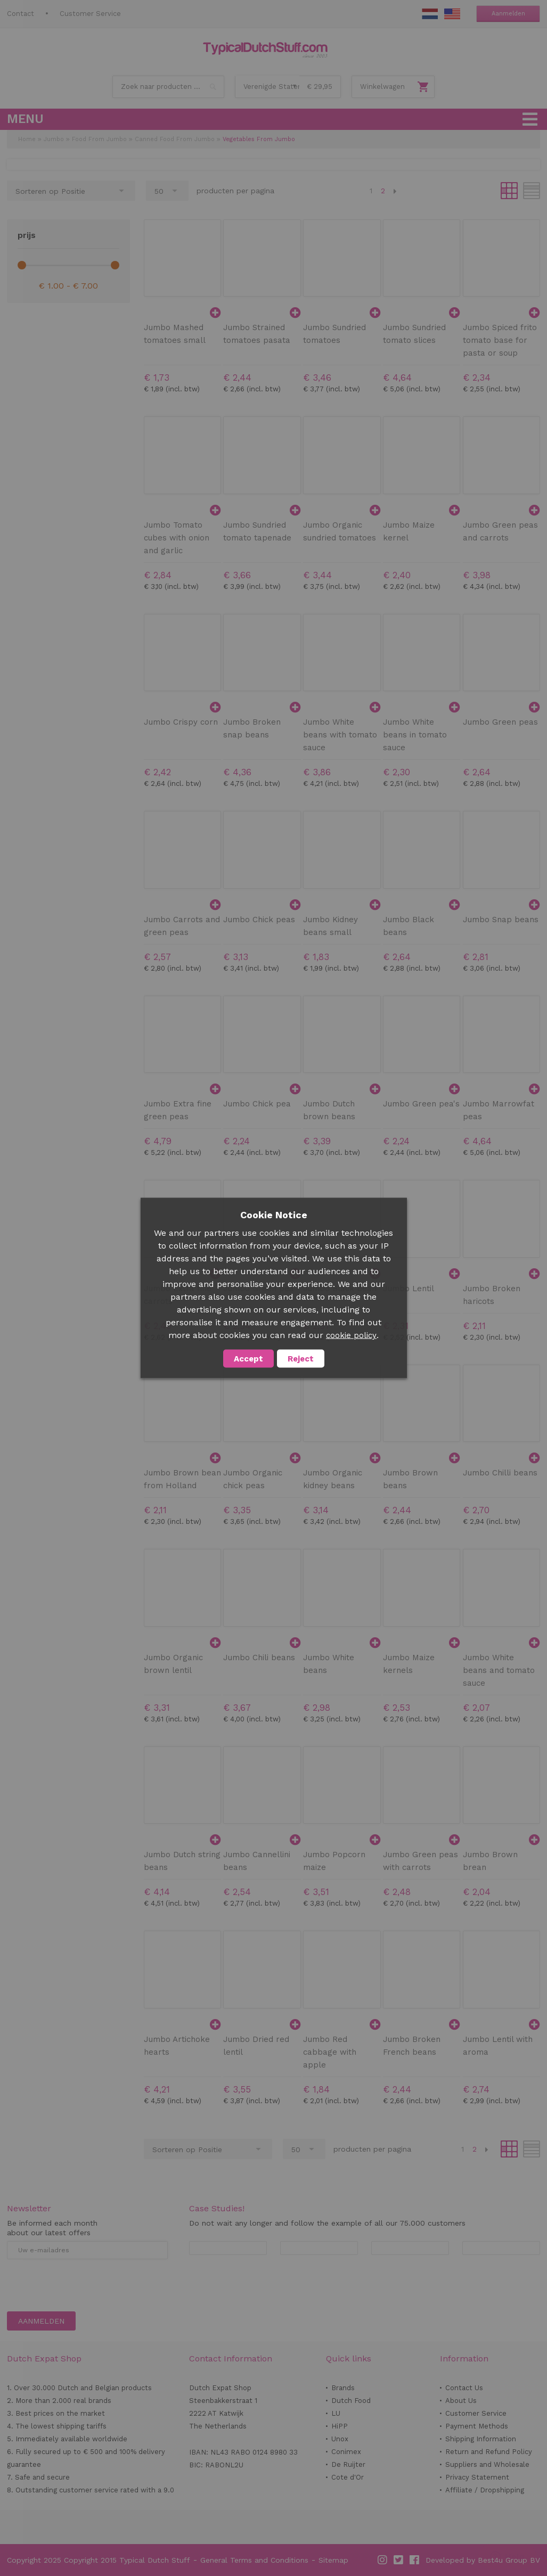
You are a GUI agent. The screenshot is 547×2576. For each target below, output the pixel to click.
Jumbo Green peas (500, 722)
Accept (248, 1359)
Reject (301, 1359)
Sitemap (333, 2560)
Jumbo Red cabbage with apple (329, 2052)
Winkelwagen (382, 87)
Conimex (346, 2452)
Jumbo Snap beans (500, 919)
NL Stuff (430, 14)
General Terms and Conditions (254, 2560)
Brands (343, 2388)
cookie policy (351, 1335)
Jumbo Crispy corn (181, 722)
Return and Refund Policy (488, 2452)
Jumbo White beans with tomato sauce (340, 734)
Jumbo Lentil (408, 1288)
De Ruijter (348, 2464)
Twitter (399, 2560)
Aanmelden (508, 13)
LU (335, 2413)
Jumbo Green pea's (421, 1104)
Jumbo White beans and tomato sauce (499, 1670)
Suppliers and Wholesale (487, 2464)
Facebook (415, 2560)
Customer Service (90, 14)
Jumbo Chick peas (259, 919)
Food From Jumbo (99, 139)
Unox (339, 2439)
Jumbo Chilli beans (500, 1473)
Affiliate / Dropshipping (484, 2490)
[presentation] (88, 2285)
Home (27, 139)
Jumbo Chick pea (257, 1104)
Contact (20, 14)
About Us (461, 2401)
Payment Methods (476, 2426)
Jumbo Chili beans (259, 1657)
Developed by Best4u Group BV (483, 2560)
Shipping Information (480, 2439)
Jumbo (54, 139)
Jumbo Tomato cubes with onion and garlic (176, 537)
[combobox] (168, 87)
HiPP (339, 2426)
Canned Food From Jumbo (175, 139)
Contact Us (464, 2388)
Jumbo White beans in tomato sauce (415, 734)
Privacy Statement (477, 2477)
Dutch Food (351, 2401)
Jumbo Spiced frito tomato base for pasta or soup (500, 340)
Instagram (383, 2560)
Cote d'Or (347, 2477)
